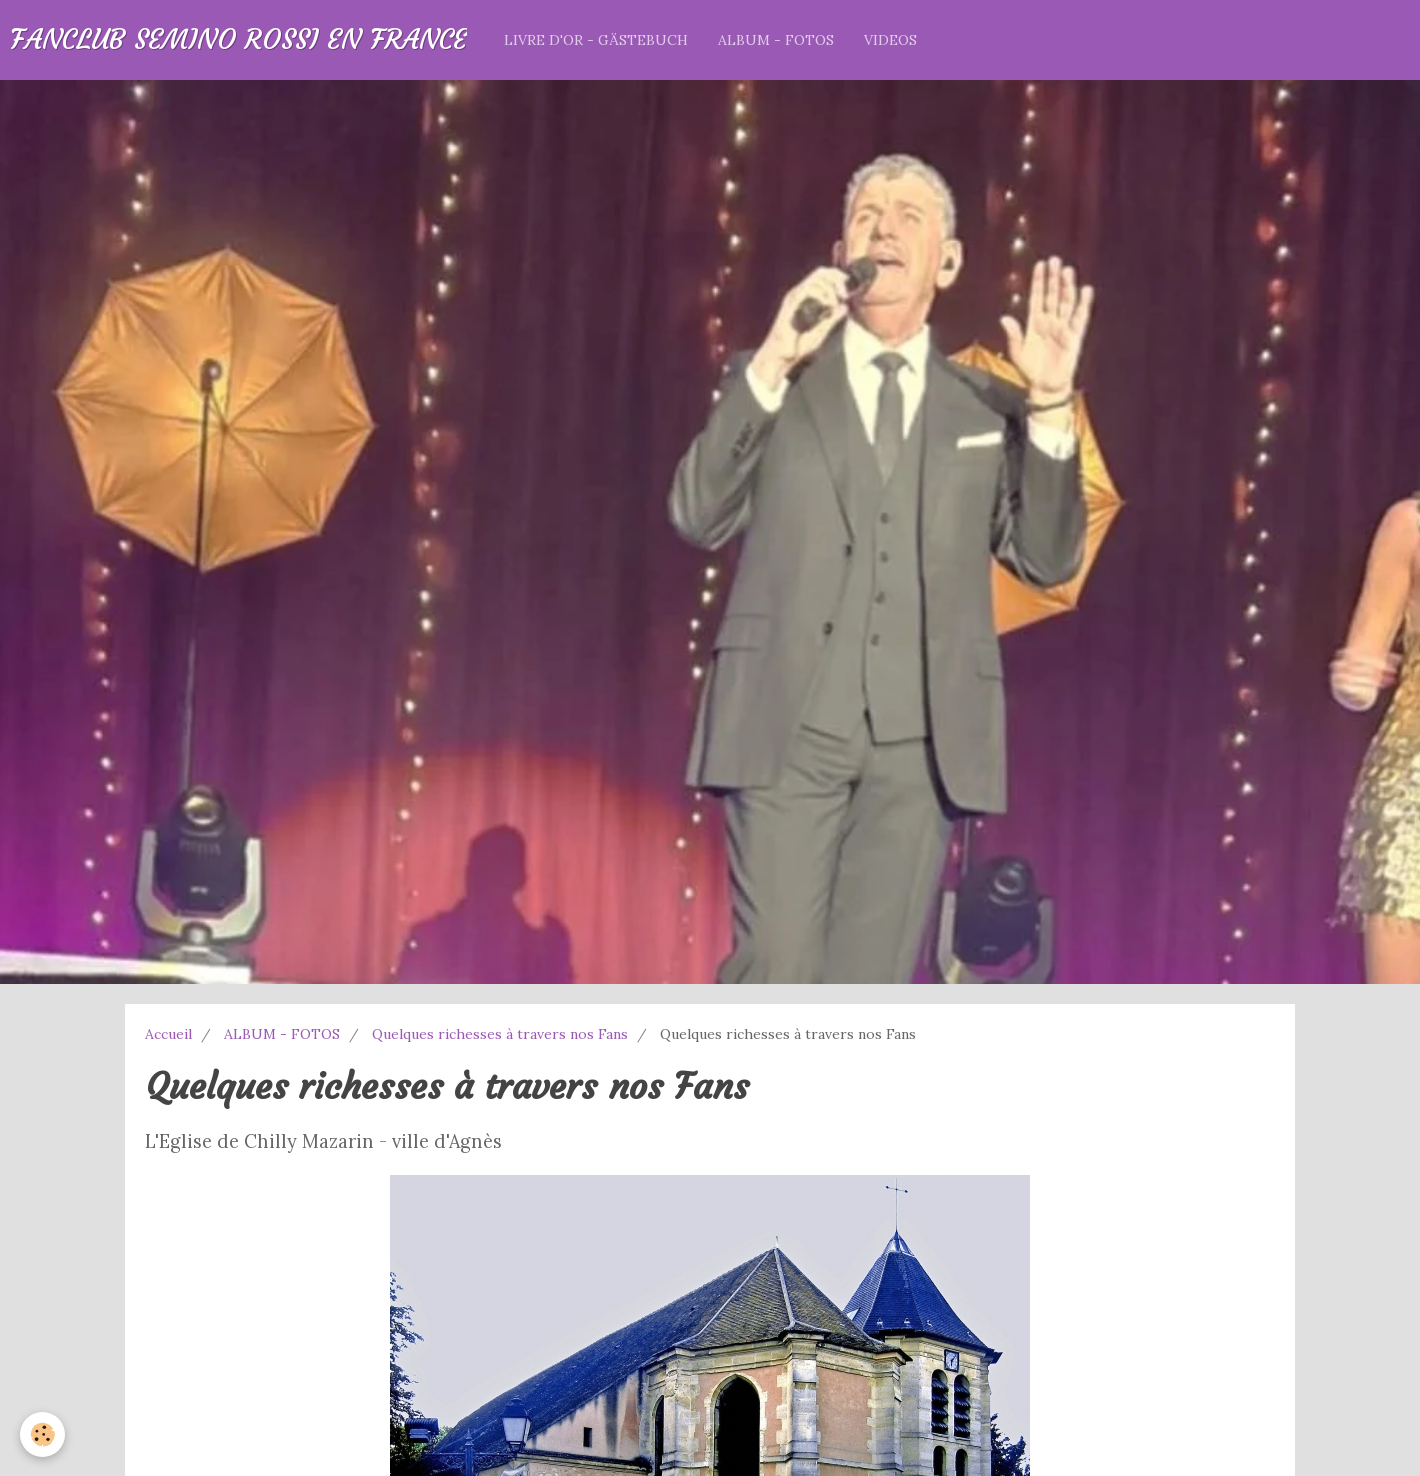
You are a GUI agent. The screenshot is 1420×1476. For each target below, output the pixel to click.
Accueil (168, 1034)
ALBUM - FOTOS (776, 40)
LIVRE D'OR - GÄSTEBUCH (596, 40)
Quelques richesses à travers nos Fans (500, 1034)
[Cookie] (42, 1434)
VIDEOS (890, 40)
